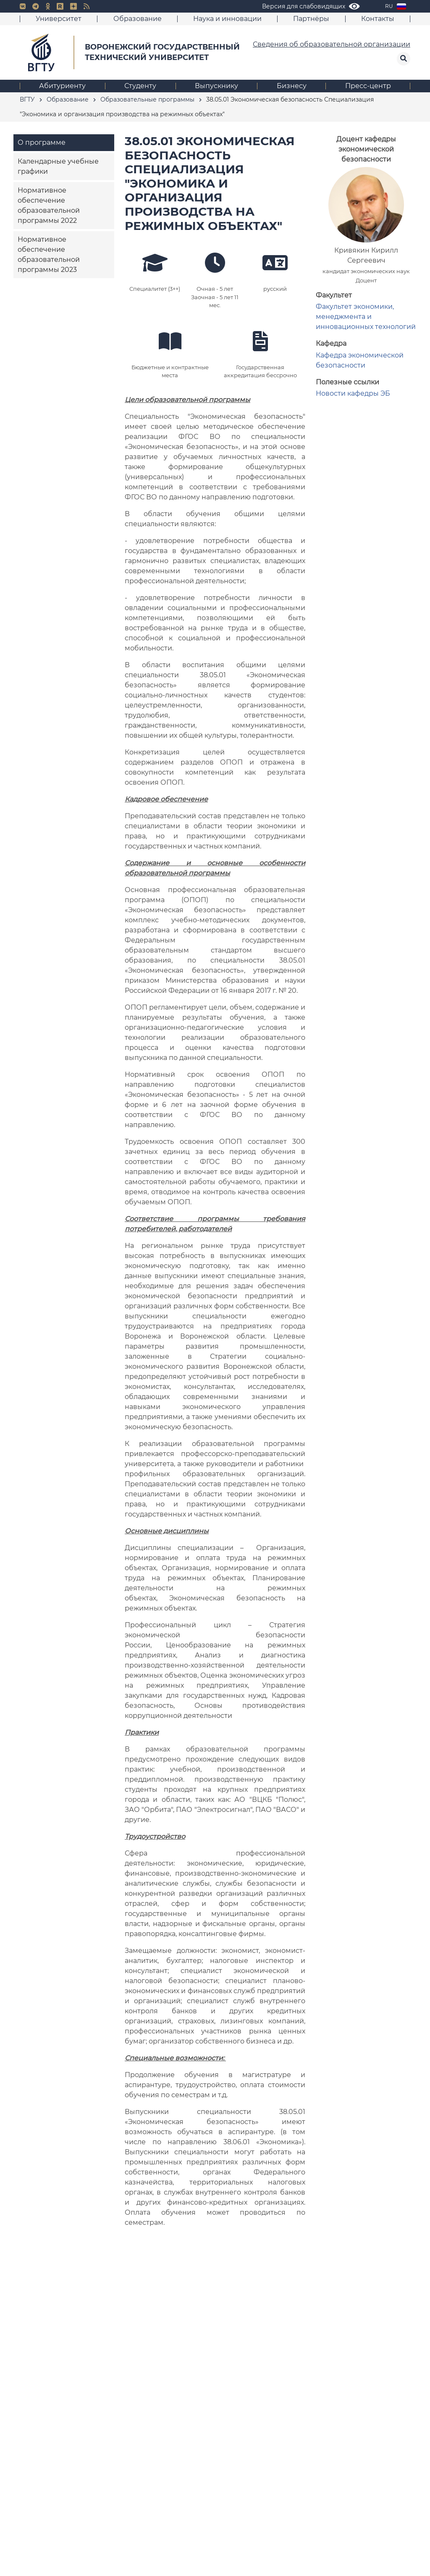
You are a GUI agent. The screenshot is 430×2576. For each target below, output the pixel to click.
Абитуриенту (62, 86)
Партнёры (311, 19)
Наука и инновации (227, 19)
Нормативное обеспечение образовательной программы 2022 (49, 205)
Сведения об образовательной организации (331, 44)
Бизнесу (292, 86)
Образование (137, 19)
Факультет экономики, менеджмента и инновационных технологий (366, 317)
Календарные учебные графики (58, 166)
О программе (42, 142)
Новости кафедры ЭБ (353, 393)
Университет (58, 19)
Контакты (377, 19)
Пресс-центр (368, 86)
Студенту (140, 86)
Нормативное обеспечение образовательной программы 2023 (49, 254)
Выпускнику (216, 86)
